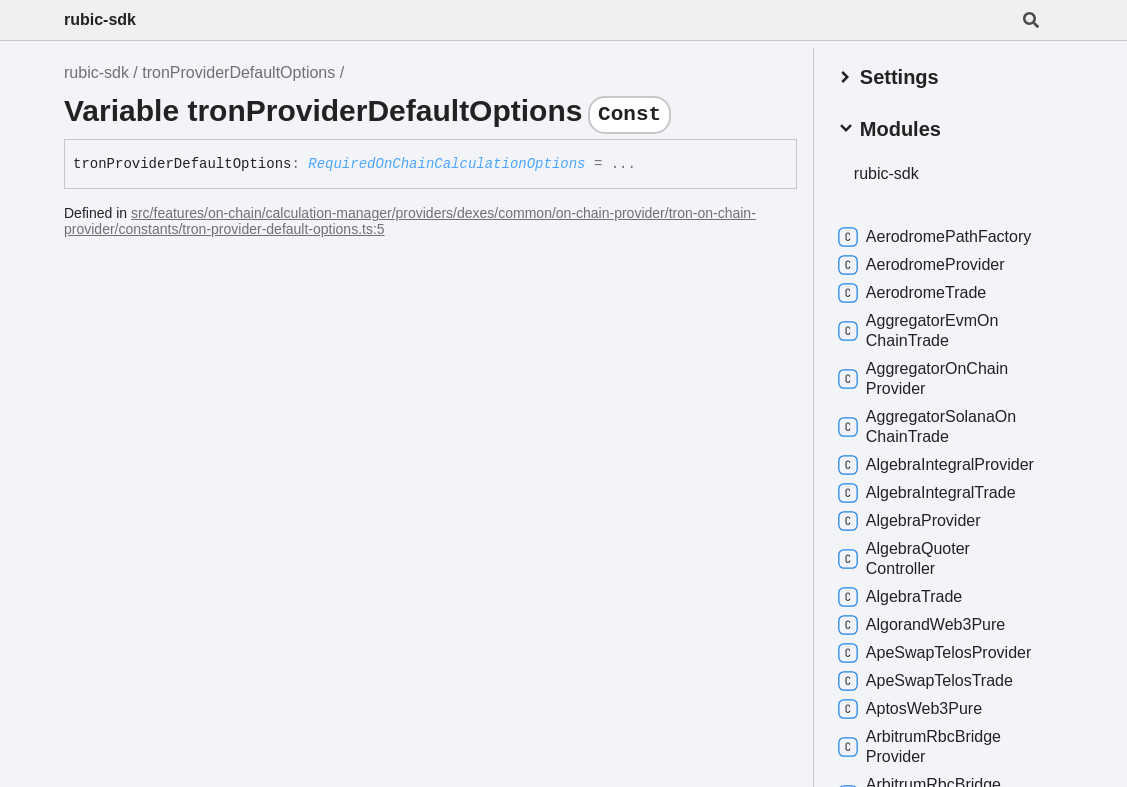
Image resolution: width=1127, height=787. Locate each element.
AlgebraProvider (911, 520)
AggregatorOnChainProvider (925, 377)
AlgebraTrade (902, 596)
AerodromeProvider (923, 264)
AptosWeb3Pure (912, 708)
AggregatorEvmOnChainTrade (920, 329)
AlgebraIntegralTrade (929, 492)
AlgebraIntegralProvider (938, 464)
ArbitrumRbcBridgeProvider (921, 745)
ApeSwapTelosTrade (927, 680)
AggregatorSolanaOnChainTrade (929, 425)
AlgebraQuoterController (906, 557)
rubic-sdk (100, 19)
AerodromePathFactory (936, 236)
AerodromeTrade (914, 292)
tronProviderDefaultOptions (238, 72)
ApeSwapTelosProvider (936, 652)
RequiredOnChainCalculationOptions (446, 164)
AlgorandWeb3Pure (923, 624)
